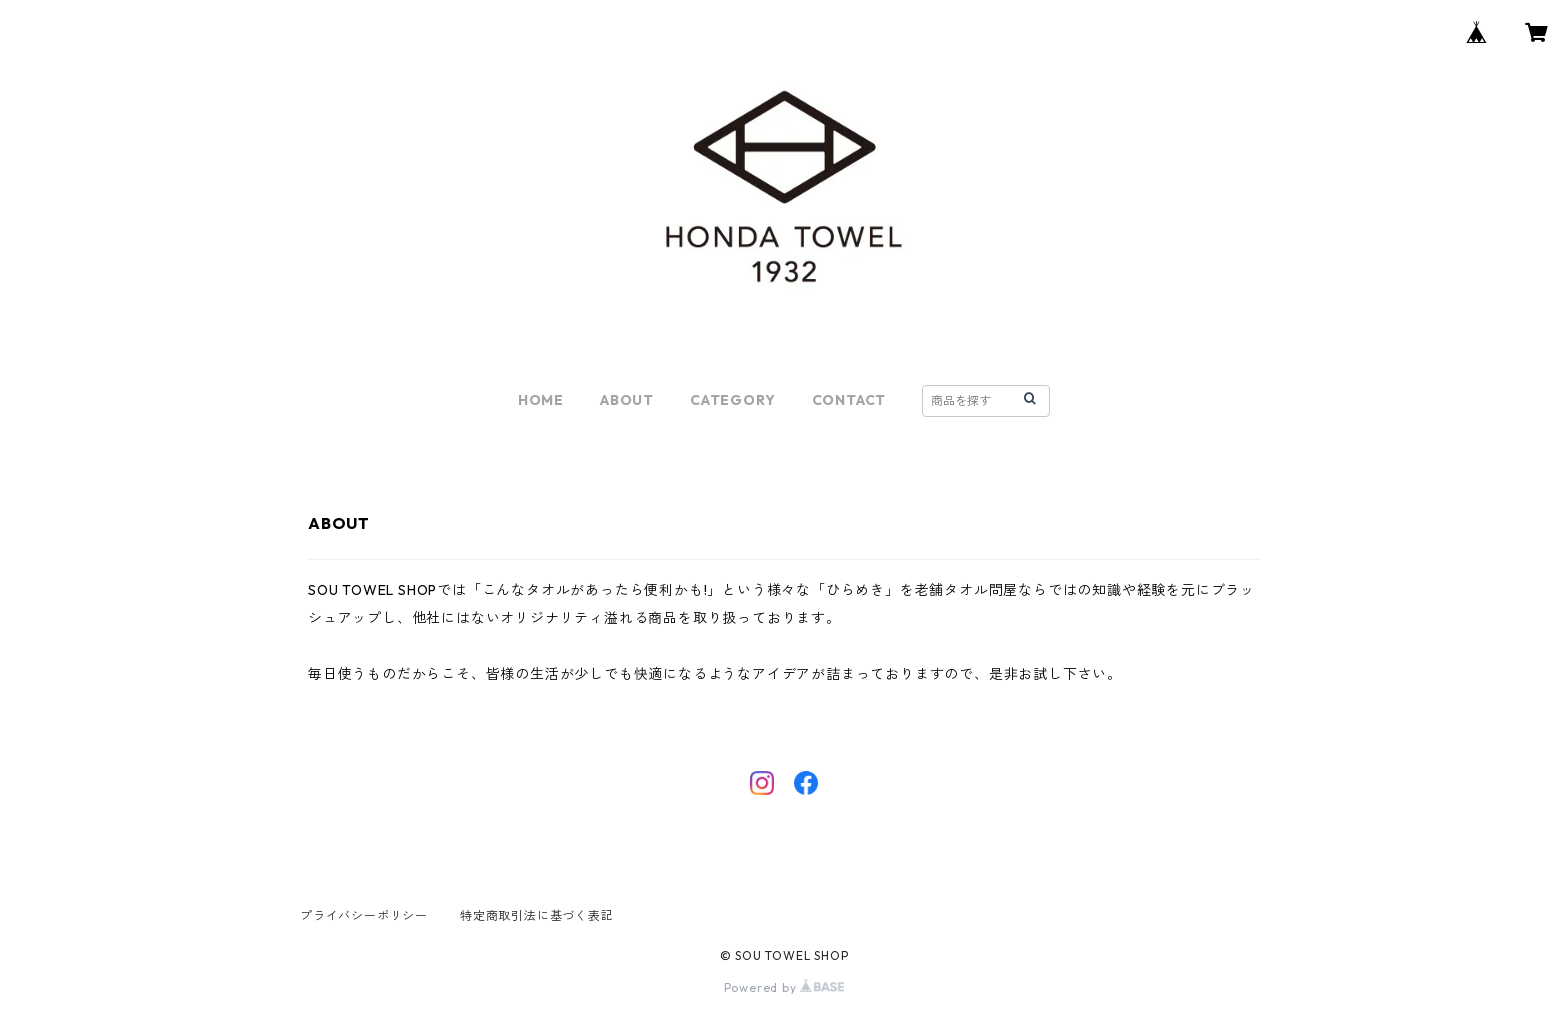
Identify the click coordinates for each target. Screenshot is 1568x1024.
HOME (541, 400)
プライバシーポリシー (364, 915)
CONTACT (849, 400)
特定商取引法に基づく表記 (537, 915)
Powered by (784, 987)
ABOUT (627, 400)
